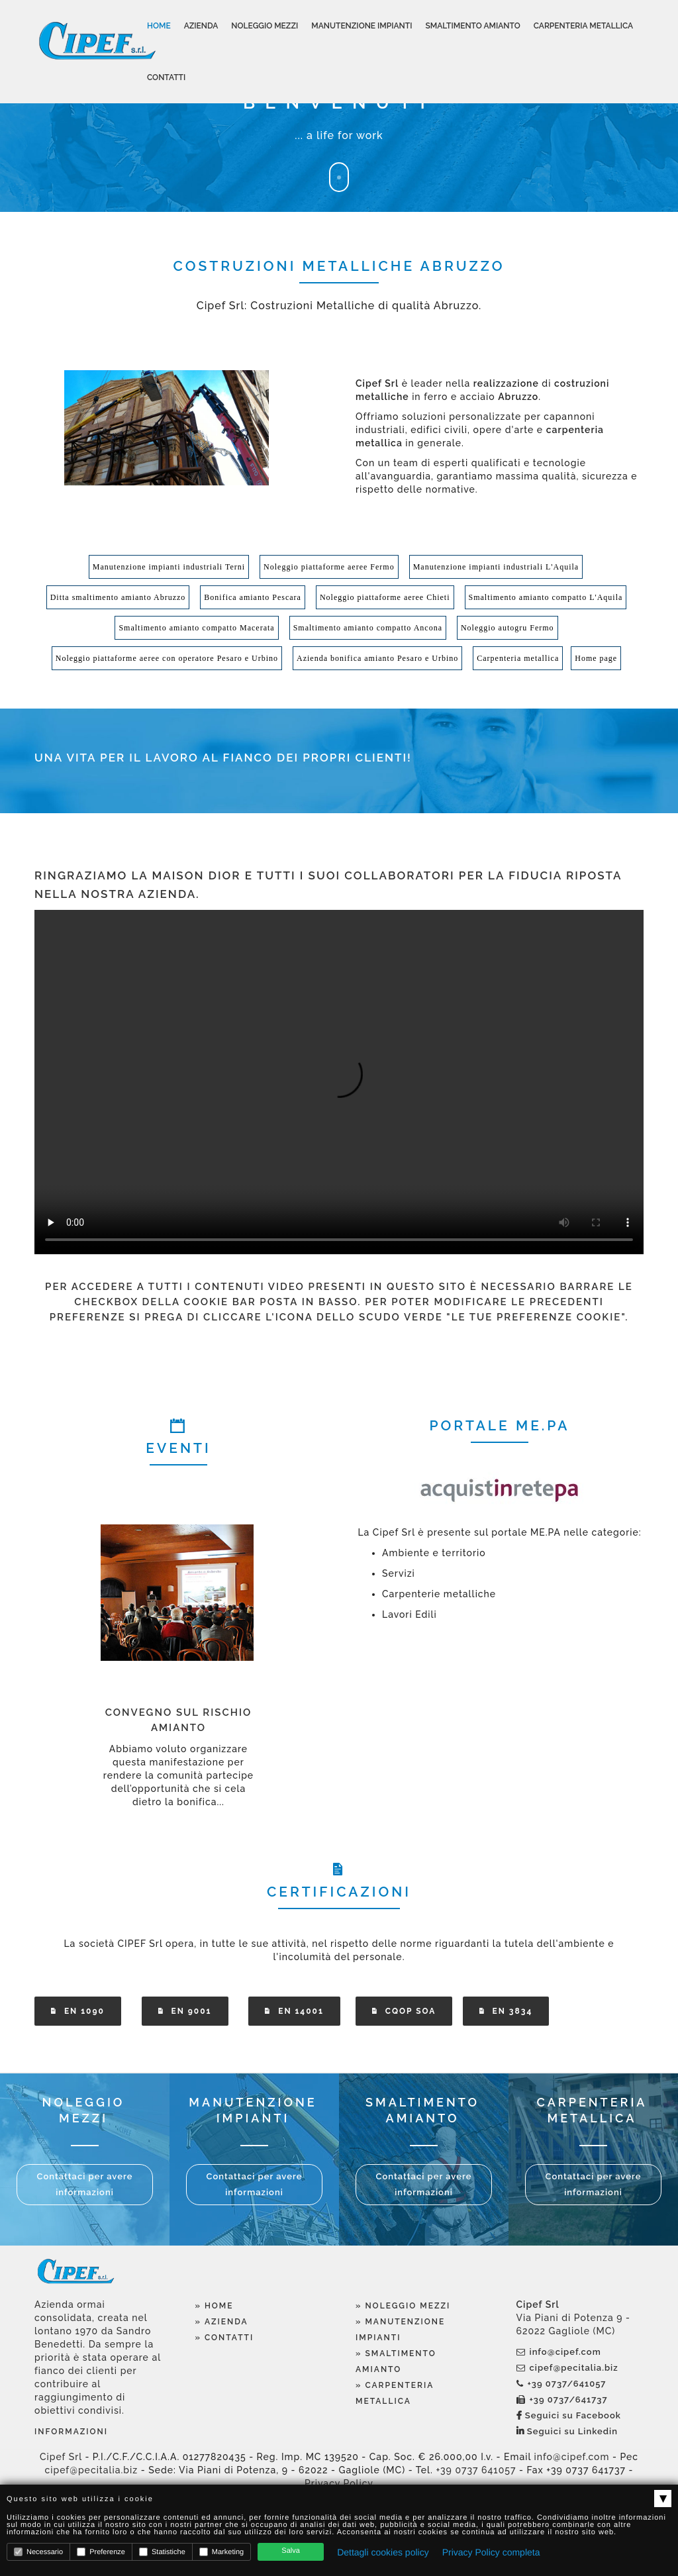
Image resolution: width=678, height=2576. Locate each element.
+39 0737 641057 (476, 2470)
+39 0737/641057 (561, 2384)
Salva (290, 2551)
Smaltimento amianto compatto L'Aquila (546, 597)
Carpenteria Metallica (583, 25)
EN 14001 (294, 2011)
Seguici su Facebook (568, 2415)
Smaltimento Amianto (472, 25)
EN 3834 (506, 2011)
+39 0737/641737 (562, 2399)
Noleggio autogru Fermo (507, 627)
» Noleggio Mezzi (403, 2305)
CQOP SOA (404, 2011)
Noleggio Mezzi (264, 25)
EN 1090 (78, 2011)
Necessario (38, 2552)
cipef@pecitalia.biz (567, 2368)
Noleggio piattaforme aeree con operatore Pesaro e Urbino (167, 658)
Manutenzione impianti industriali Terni (169, 566)
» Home (214, 2305)
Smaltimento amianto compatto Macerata (196, 627)
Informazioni (71, 2431)
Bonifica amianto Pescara (252, 597)
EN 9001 (185, 2011)
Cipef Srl (61, 2457)
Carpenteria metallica (518, 658)
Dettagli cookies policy (383, 2552)
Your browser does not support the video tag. (339, 1082)
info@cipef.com (558, 2352)
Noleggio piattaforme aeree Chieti (385, 597)
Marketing (221, 2552)
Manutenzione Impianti (361, 25)
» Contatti (224, 2337)
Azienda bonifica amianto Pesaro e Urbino (377, 658)
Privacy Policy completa (491, 2552)
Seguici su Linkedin (567, 2431)
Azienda (201, 25)
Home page (596, 658)
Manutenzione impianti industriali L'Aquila (496, 566)
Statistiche (162, 2552)
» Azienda (221, 2321)
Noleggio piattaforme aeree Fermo (329, 566)
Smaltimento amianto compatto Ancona (367, 627)
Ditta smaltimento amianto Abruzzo (118, 597)
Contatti (166, 77)
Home (159, 25)
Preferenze (101, 2552)
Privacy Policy (339, 2483)
